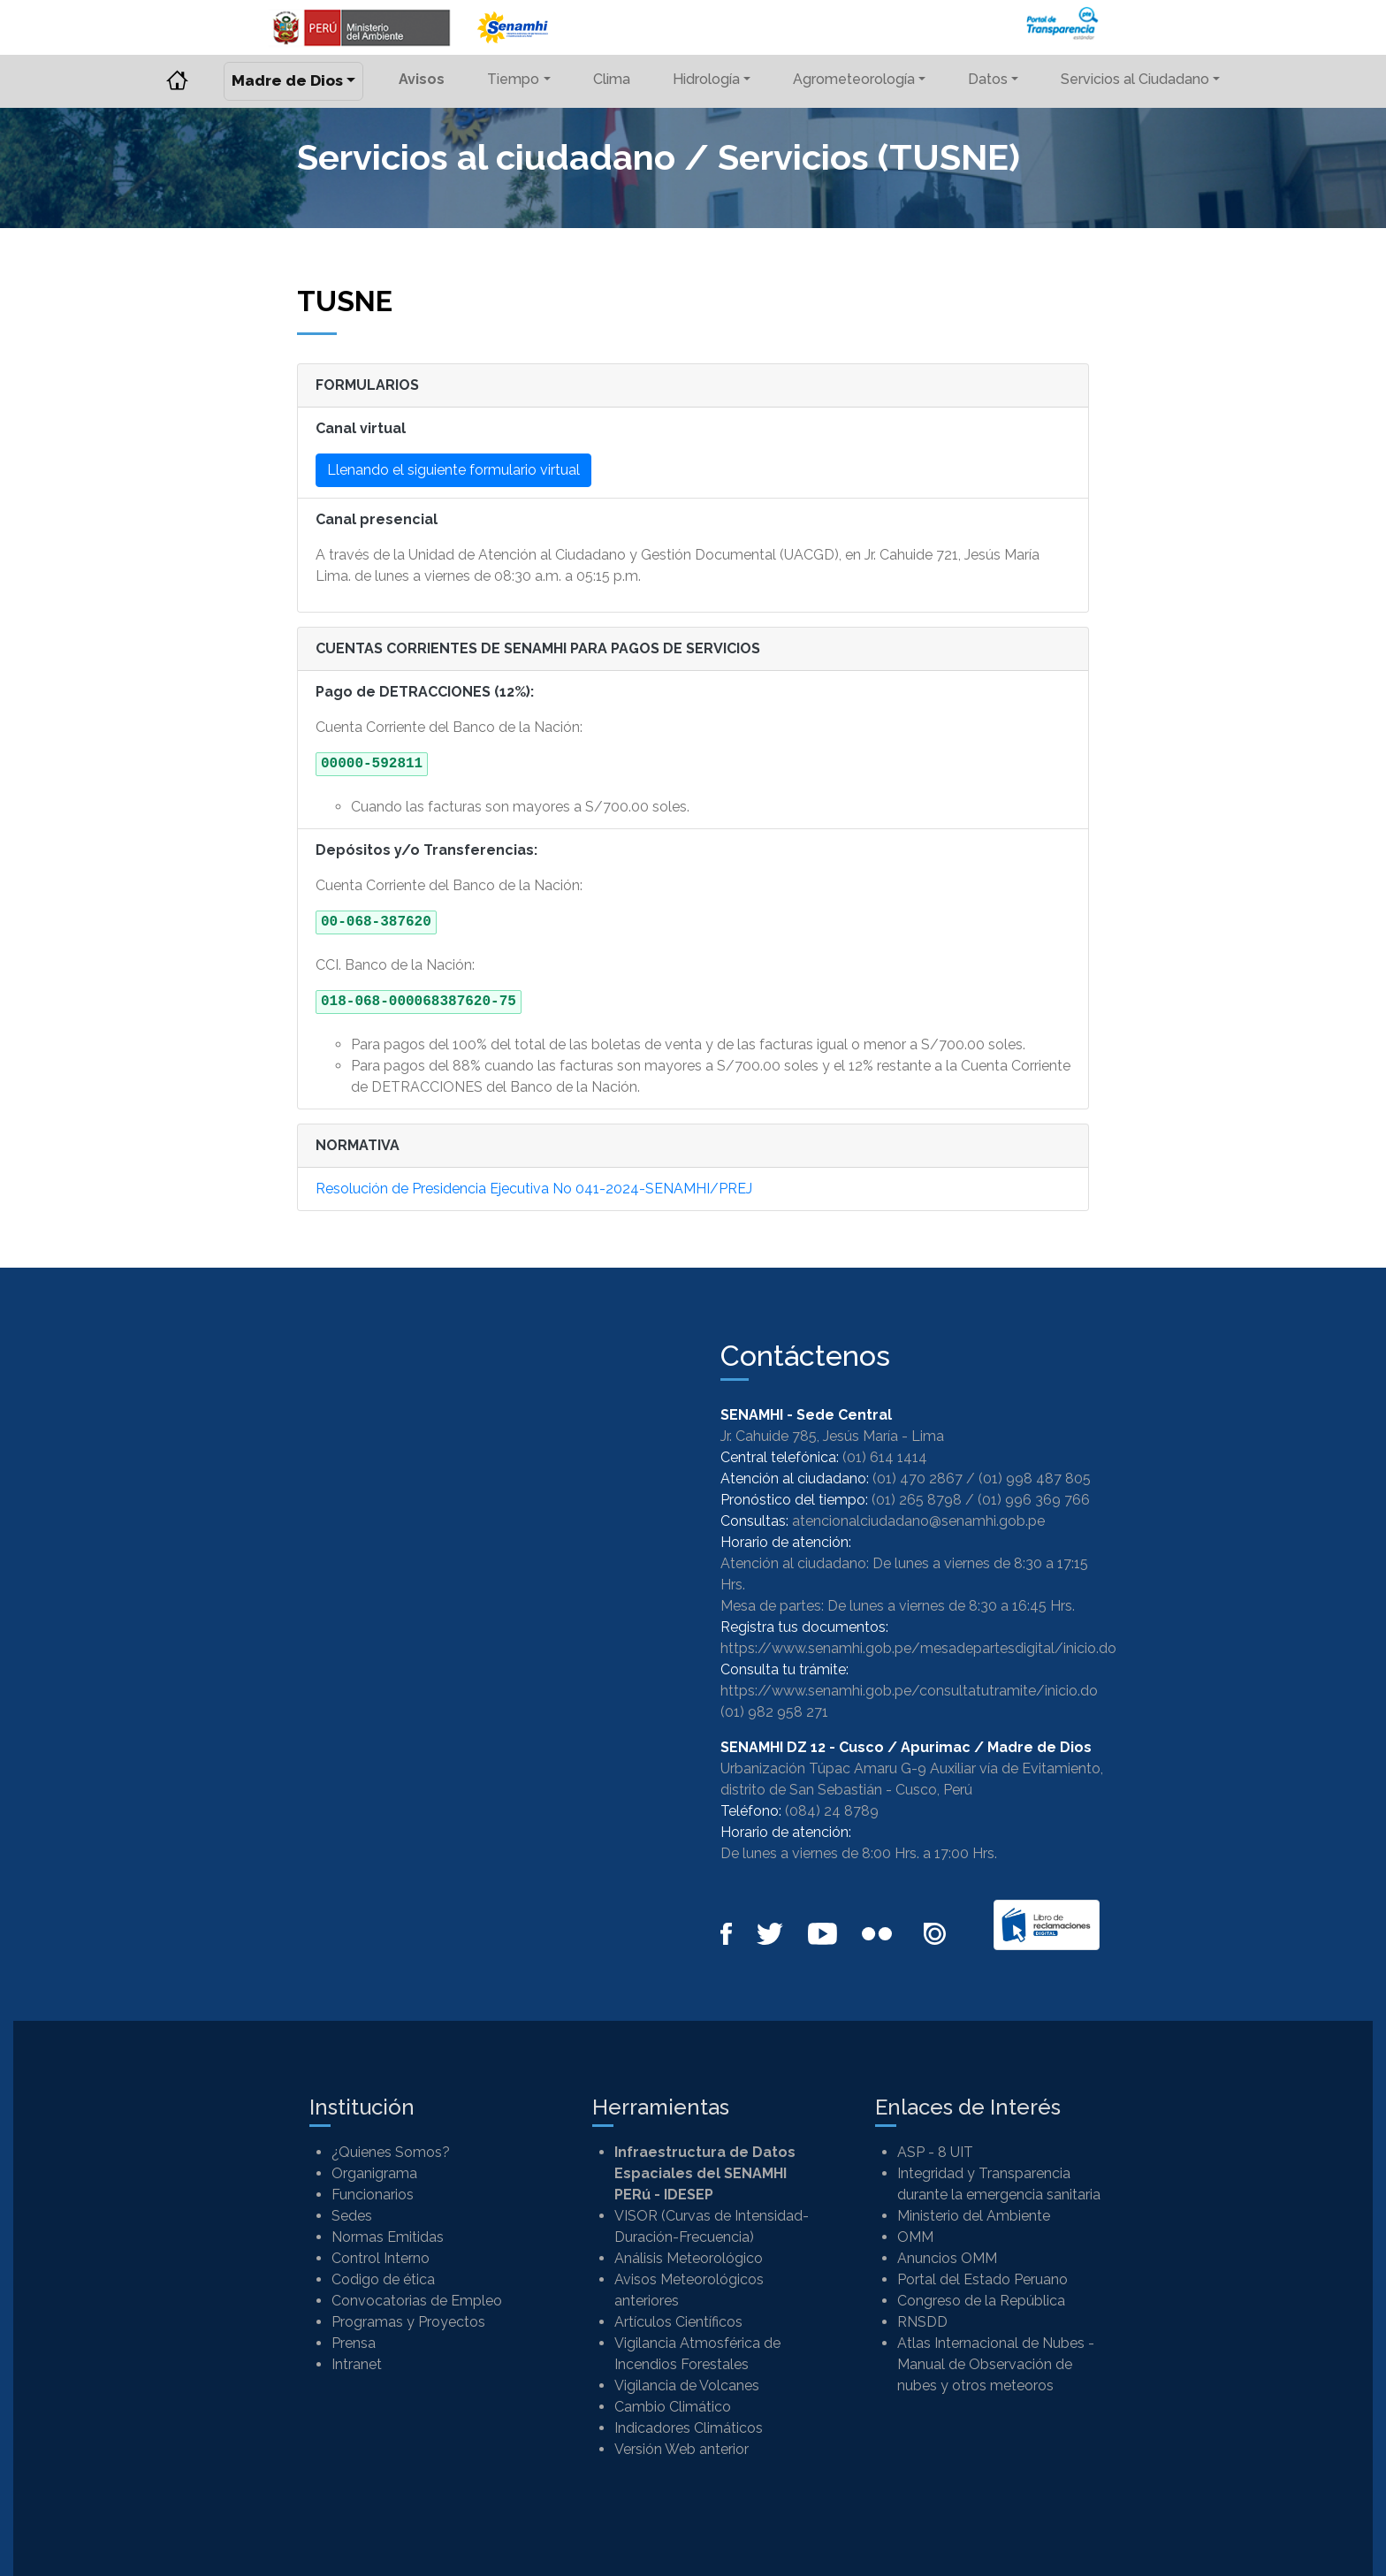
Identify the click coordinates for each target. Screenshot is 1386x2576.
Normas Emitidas (387, 2237)
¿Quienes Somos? (390, 2152)
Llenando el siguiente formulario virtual (453, 469)
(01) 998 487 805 (1035, 1478)
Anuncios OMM (947, 2258)
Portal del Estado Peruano (982, 2279)
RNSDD (922, 2321)
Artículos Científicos (678, 2321)
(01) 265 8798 (917, 1499)
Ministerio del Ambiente (973, 2215)
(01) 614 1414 (884, 1457)
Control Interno (380, 2258)
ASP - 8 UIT (935, 2152)
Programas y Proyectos (408, 2321)
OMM (915, 2237)
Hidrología (706, 79)
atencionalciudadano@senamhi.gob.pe (918, 1521)
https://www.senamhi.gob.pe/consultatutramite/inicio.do (909, 1690)
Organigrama (374, 2173)
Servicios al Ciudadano (1135, 79)
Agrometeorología (854, 79)
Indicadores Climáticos (688, 2428)
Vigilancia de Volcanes (686, 2385)
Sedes (351, 2215)
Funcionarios (372, 2194)
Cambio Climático (672, 2406)
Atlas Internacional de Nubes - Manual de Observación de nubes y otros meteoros (995, 2364)
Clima (611, 79)
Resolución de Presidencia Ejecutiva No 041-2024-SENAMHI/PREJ (534, 1188)
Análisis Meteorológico (688, 2258)
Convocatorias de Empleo (416, 2300)
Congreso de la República (981, 2300)
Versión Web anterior (681, 2449)
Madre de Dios (287, 80)
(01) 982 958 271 (774, 1711)
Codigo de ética (383, 2279)
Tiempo (513, 79)
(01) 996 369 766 (1034, 1499)
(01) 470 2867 (917, 1478)
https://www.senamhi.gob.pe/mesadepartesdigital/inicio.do (918, 1648)
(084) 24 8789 (832, 1810)
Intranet (356, 2364)
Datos (988, 79)
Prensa (353, 2343)
